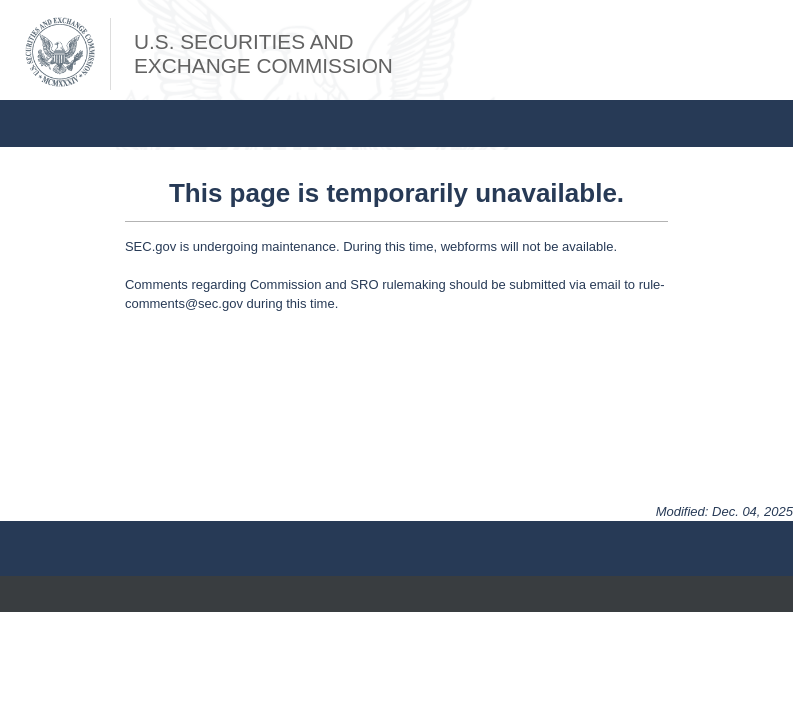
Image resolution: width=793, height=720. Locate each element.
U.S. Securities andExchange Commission (263, 53)
